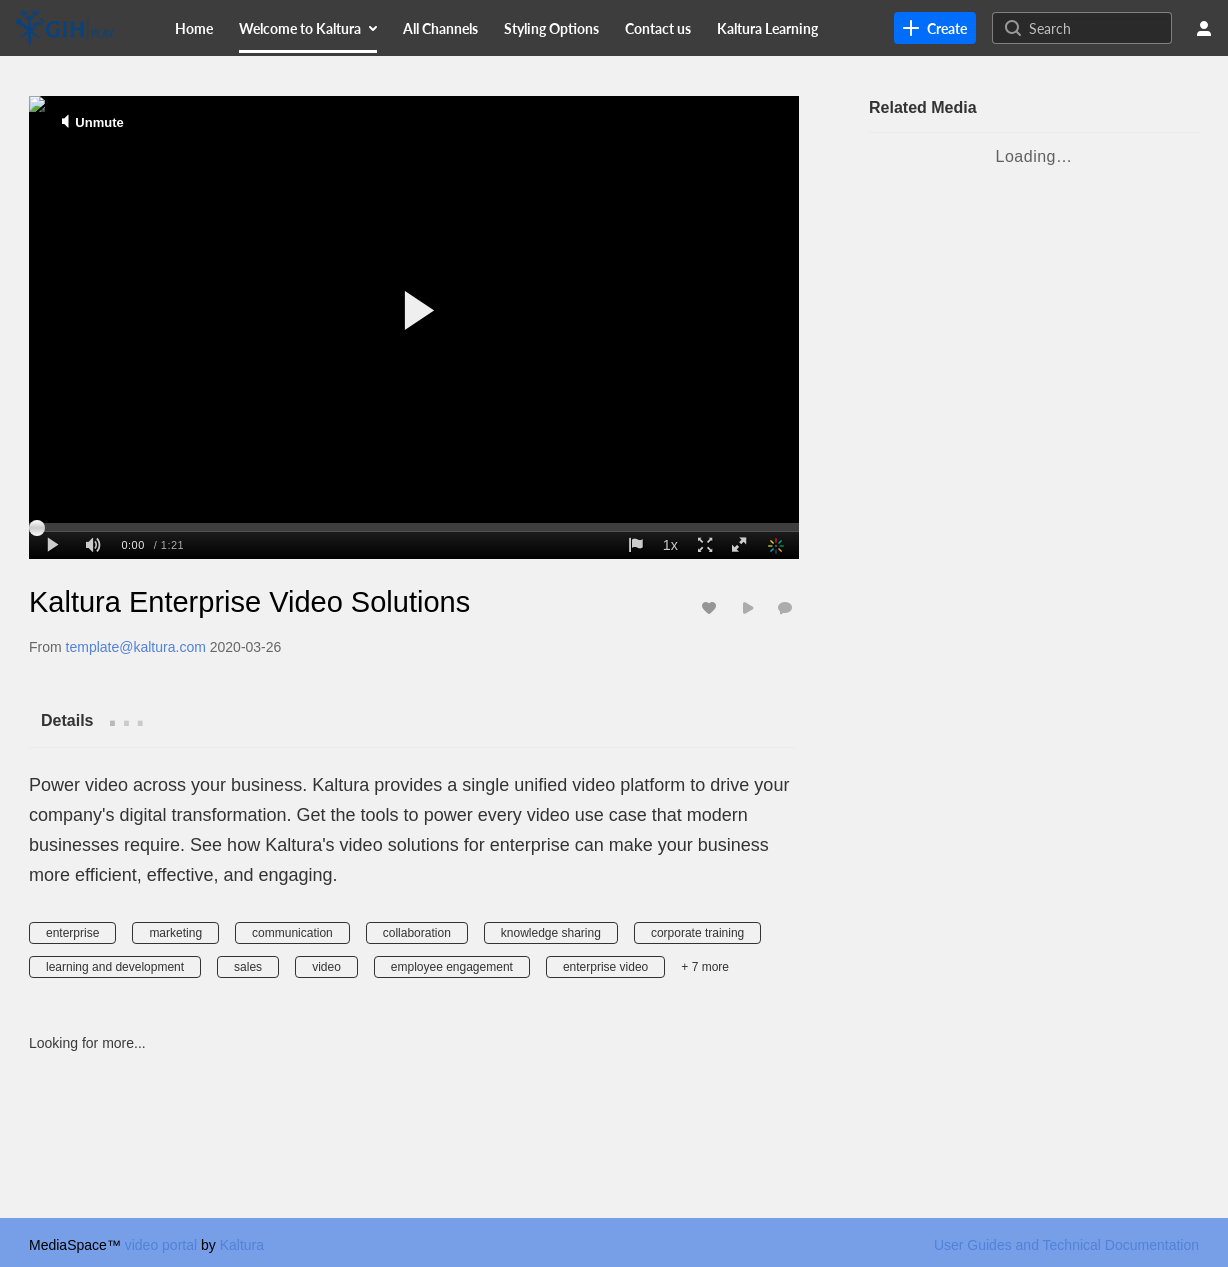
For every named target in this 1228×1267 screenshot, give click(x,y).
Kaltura (242, 1245)
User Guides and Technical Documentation (1066, 1245)
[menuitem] (194, 28)
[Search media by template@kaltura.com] (136, 647)
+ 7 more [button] (705, 967)
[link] (935, 28)
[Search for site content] (1098, 28)
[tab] (67, 720)
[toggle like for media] (712, 607)
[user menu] (1204, 28)
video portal (161, 1245)
